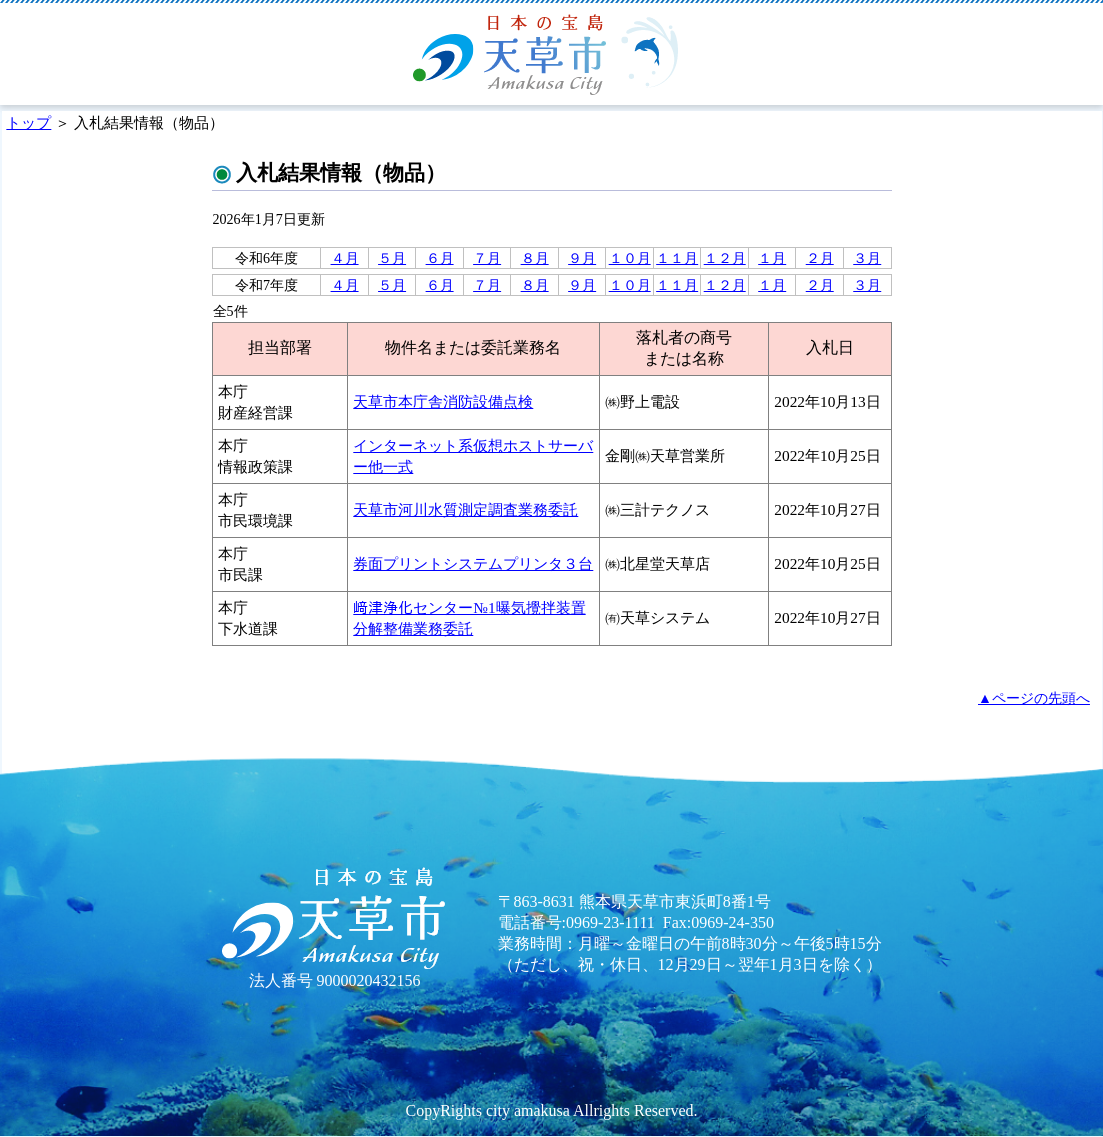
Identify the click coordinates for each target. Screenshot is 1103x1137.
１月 (772, 258)
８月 (535, 258)
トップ (28, 122)
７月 (487, 258)
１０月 (630, 258)
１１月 (677, 258)
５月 (392, 258)
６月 (440, 258)
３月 (867, 258)
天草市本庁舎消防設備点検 (443, 401)
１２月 (725, 258)
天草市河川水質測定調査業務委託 (465, 509)
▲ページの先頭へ (1034, 698)
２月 (820, 258)
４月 (345, 258)
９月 (582, 258)
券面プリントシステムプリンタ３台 (473, 563)
